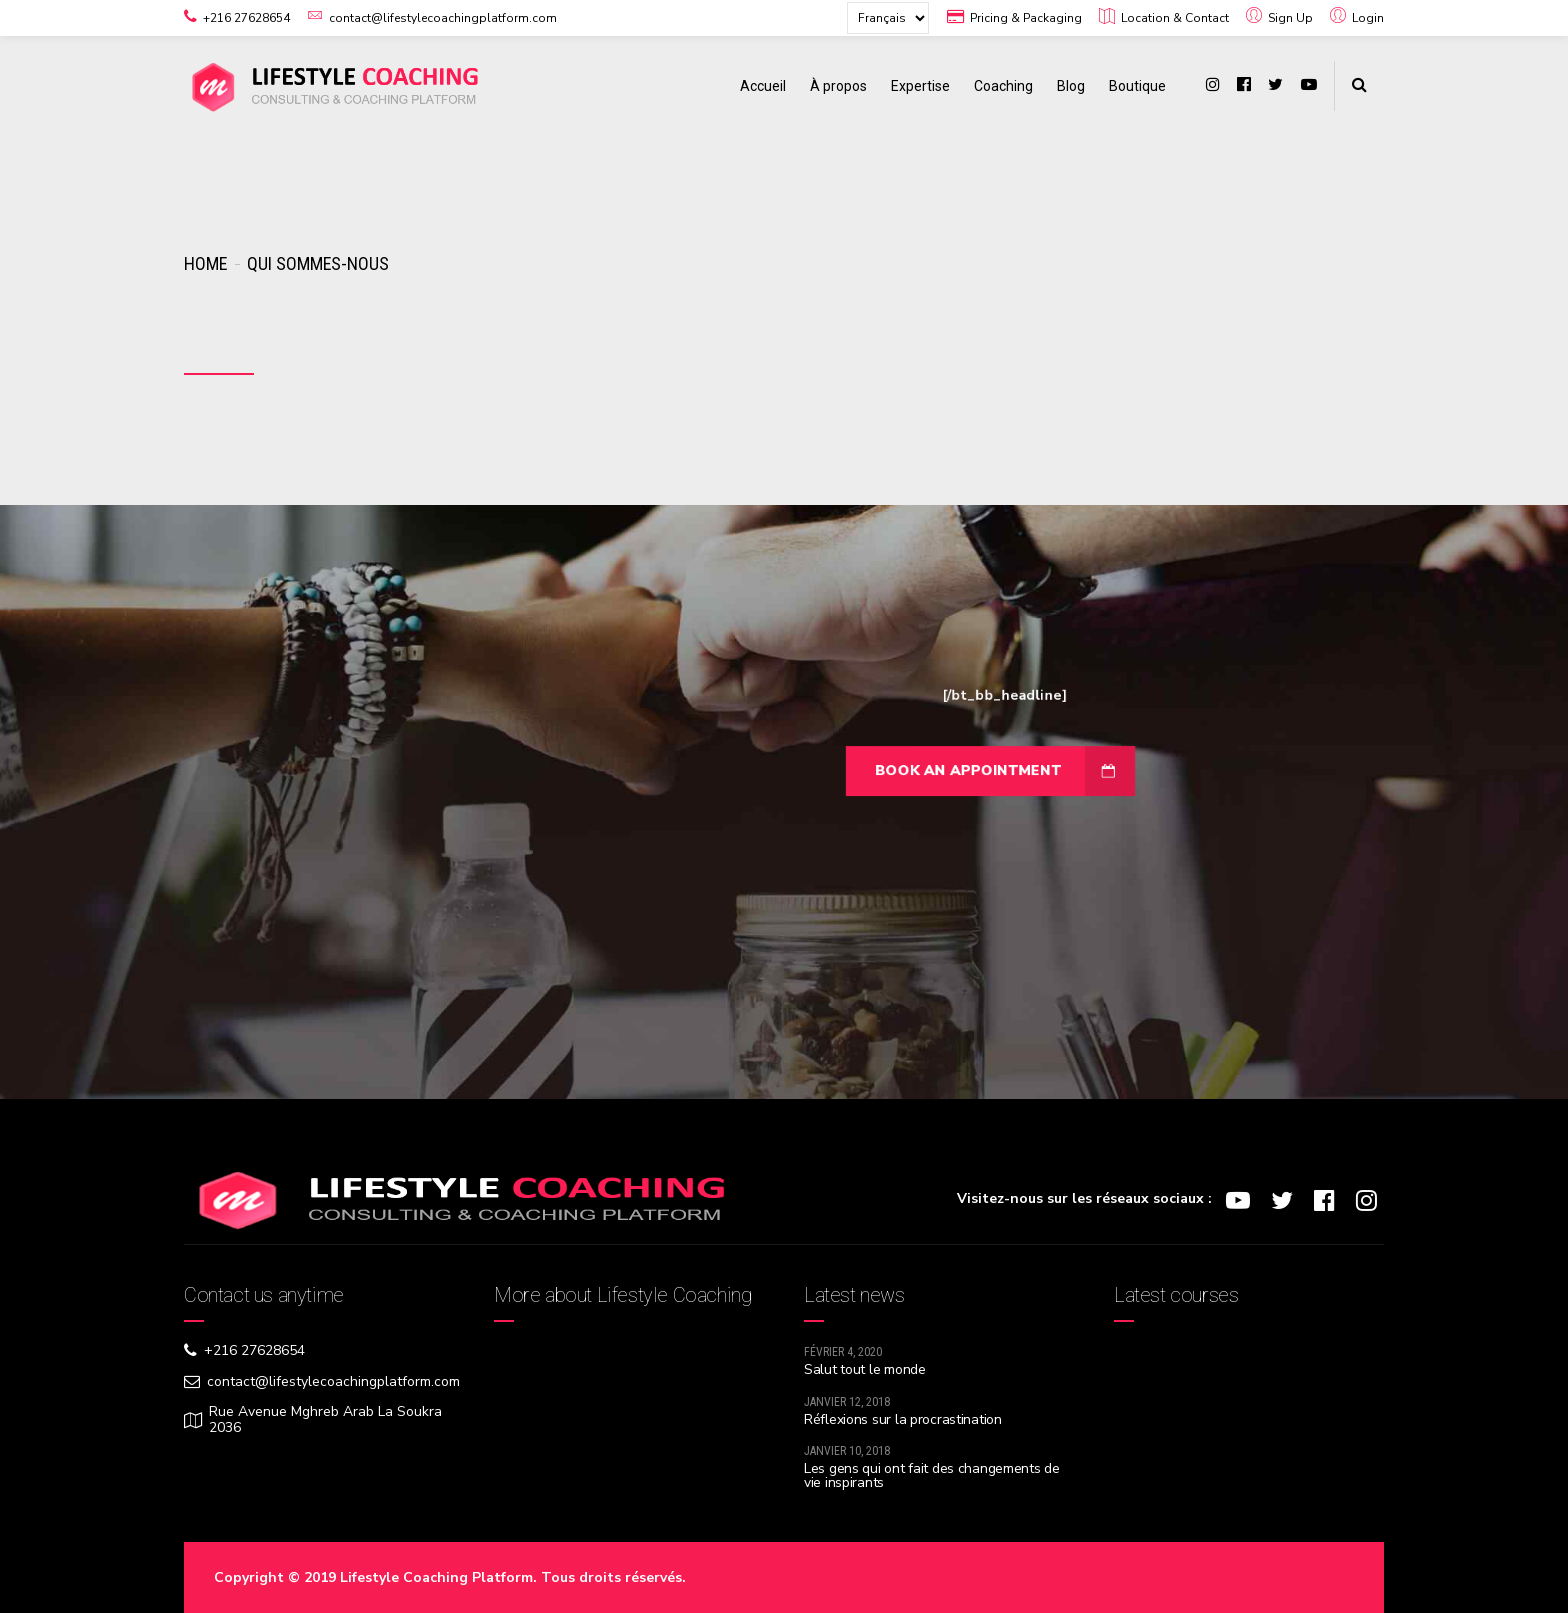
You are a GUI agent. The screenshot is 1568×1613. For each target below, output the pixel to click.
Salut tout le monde (865, 1369)
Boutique (1137, 86)
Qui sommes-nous (318, 263)
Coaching (1003, 86)
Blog (1071, 86)
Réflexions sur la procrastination (903, 1419)
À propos (838, 86)
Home (205, 263)
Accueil (763, 86)
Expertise (920, 86)
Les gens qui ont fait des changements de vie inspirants (932, 1475)
